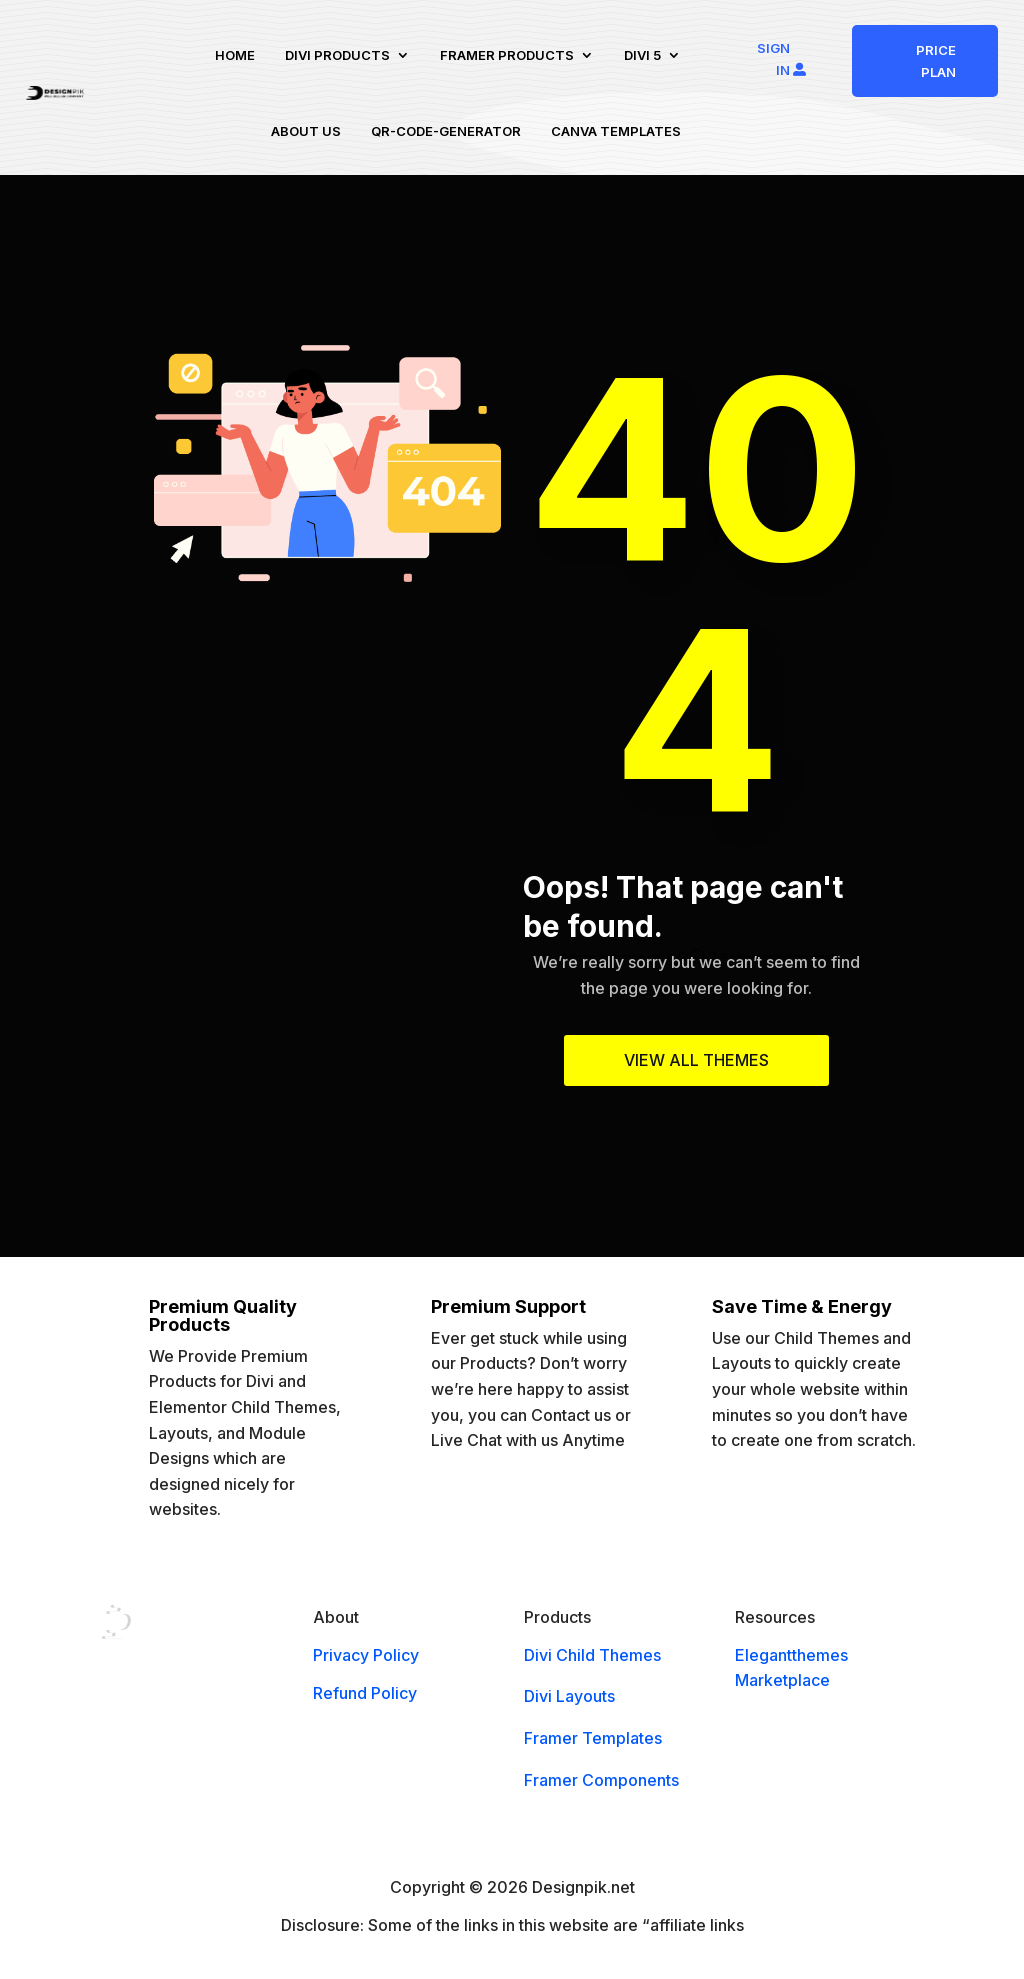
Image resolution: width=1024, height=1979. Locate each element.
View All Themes (696, 1060)
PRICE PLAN (936, 61)
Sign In (773, 59)
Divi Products (337, 55)
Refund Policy (365, 1693)
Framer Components (601, 1780)
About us (306, 131)
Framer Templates (593, 1738)
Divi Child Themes (592, 1655)
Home (235, 55)
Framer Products (507, 55)
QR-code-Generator (446, 131)
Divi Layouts (569, 1696)
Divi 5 (642, 55)
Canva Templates (616, 131)
